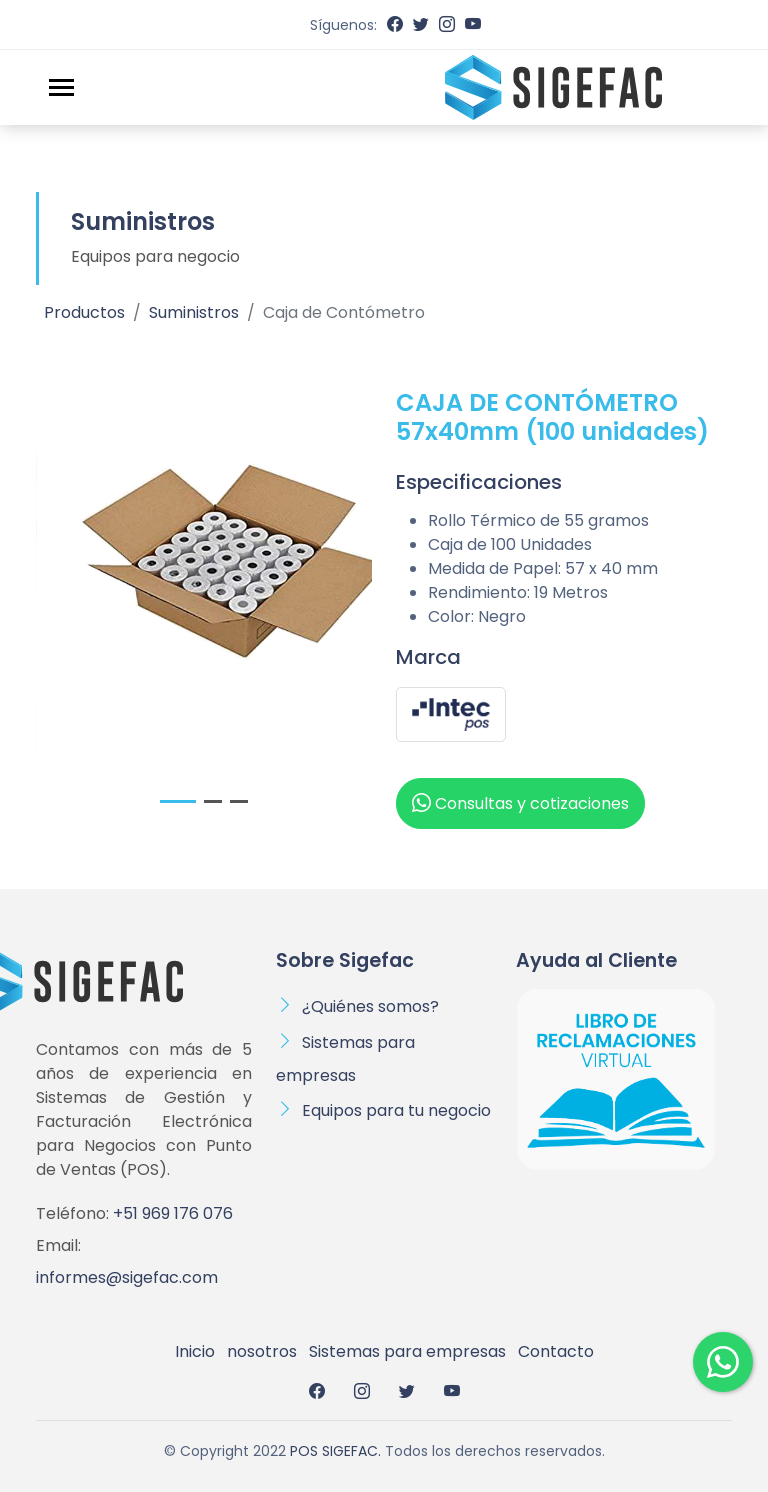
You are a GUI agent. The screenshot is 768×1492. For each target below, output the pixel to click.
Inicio (195, 1351)
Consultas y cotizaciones (520, 802)
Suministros (194, 312)
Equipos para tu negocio (396, 1110)
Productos (84, 312)
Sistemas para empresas (407, 1351)
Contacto (556, 1351)
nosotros (262, 1351)
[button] (178, 801)
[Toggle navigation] (61, 87)
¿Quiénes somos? (370, 1006)
